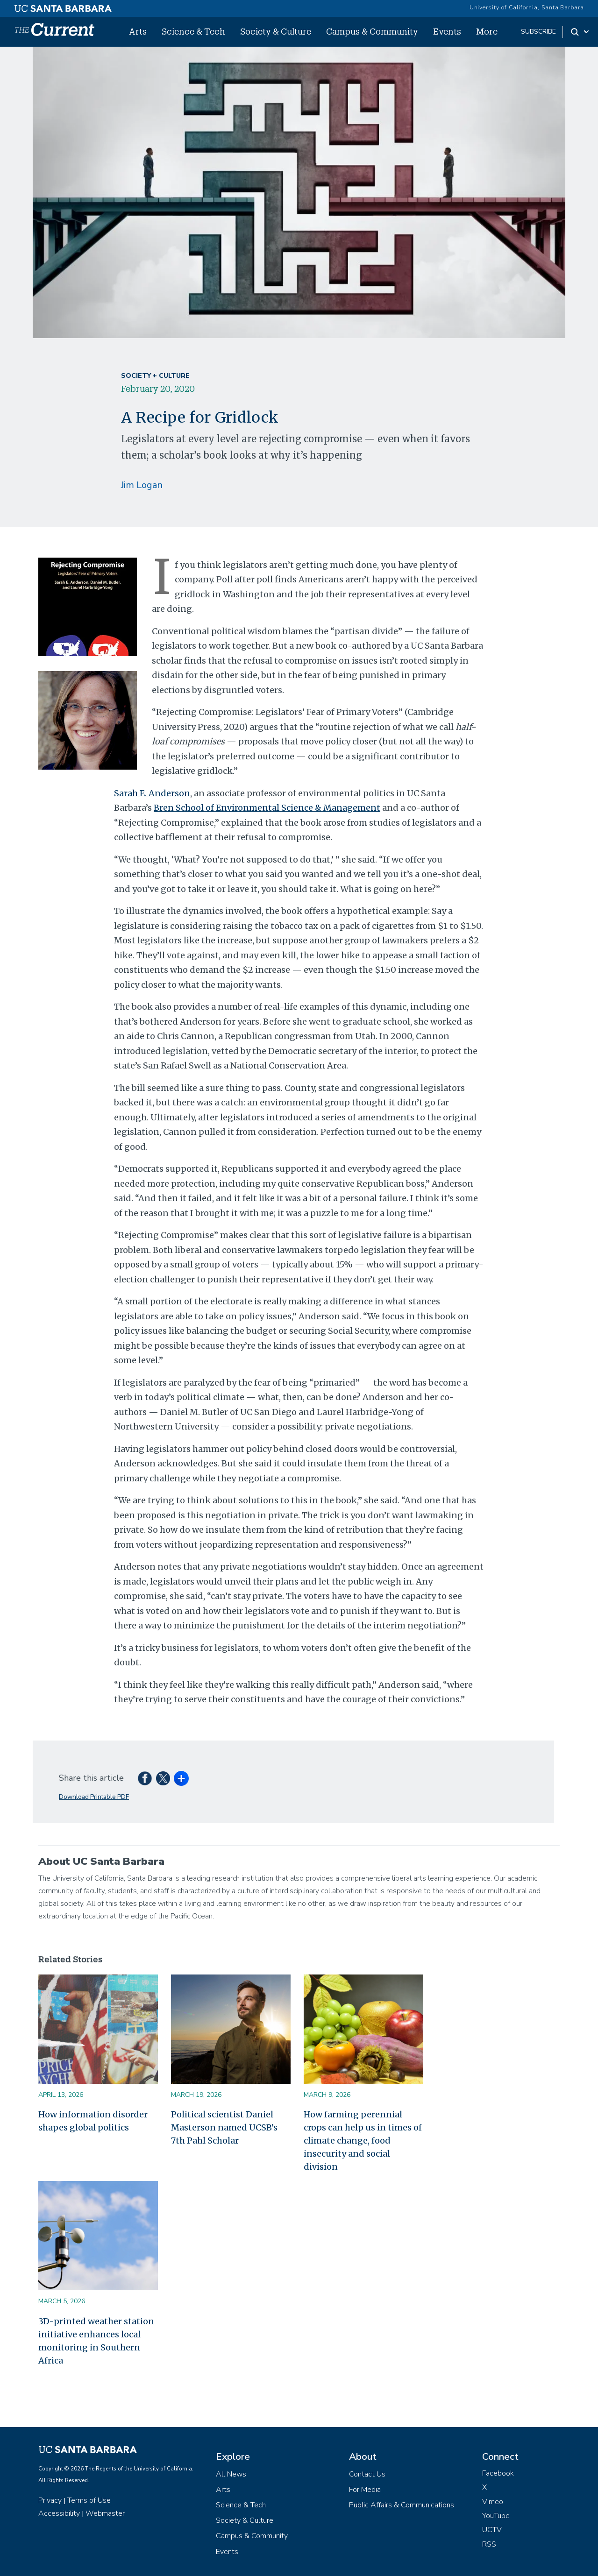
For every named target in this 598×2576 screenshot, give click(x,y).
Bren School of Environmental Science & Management (267, 807)
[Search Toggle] (580, 31)
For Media (365, 2489)
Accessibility (59, 2513)
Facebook (498, 2473)
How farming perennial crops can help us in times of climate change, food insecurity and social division (363, 2140)
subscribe (538, 31)
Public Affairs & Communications (401, 2505)
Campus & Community (372, 31)
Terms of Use (89, 2500)
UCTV (492, 2530)
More (487, 31)
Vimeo (492, 2502)
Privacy (50, 2500)
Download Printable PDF (94, 1796)
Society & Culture (275, 31)
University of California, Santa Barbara (527, 7)
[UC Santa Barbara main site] (63, 6)
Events (447, 31)
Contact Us (367, 2474)
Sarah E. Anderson (152, 793)
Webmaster (105, 2513)
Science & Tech (193, 31)
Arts (138, 31)
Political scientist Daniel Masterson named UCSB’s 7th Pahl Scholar (224, 2127)
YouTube (496, 2516)
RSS (489, 2544)
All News (231, 2474)
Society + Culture (155, 375)
